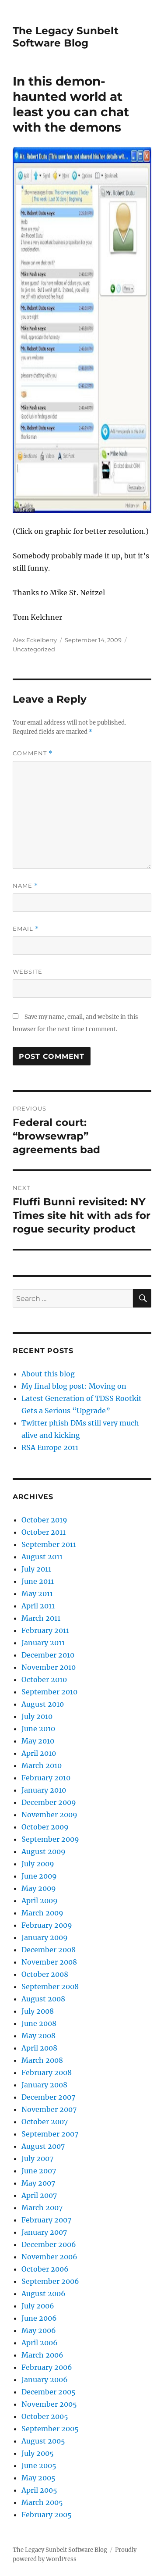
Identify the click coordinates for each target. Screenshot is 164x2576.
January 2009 (44, 1937)
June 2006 (39, 2318)
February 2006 (46, 2367)
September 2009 (50, 1839)
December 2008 (48, 1949)
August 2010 (42, 1704)
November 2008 (49, 1962)
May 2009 (38, 1888)
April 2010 (38, 1753)
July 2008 (37, 2011)
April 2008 (39, 2048)
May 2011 (37, 1593)
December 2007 (48, 2097)
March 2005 (42, 2502)
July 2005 (37, 2453)
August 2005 (43, 2441)
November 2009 (49, 1814)
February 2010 (45, 1777)
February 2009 (46, 1925)
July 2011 (36, 1569)
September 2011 (48, 1544)
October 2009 (45, 1826)
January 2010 (43, 1790)
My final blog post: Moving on (73, 1386)
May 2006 (38, 2330)
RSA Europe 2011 (49, 1447)
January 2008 (44, 2084)
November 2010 (48, 1667)
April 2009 (39, 1900)
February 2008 (46, 2072)
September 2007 (49, 2133)
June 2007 (38, 2170)
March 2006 (42, 2355)
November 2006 (49, 2256)
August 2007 (43, 2146)
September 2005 (50, 2428)
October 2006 (45, 2269)
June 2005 (38, 2465)
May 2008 (38, 2035)
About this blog (48, 1373)
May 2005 (38, 2477)
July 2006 (37, 2305)
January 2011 (43, 1642)
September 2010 (49, 1691)
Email (26, 929)
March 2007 (42, 2207)
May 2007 (38, 2183)
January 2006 (44, 2379)
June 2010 (38, 1728)
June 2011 (37, 1581)
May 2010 (37, 1740)
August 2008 (43, 1998)
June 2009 (39, 1876)
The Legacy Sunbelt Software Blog (66, 37)
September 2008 (50, 1986)
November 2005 (49, 2404)
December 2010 (47, 1655)
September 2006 (50, 2281)
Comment (32, 753)
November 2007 (49, 2109)
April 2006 (39, 2342)
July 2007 (37, 2158)
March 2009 (42, 1912)
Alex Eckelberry (35, 639)
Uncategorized (34, 649)
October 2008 (44, 1974)
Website (27, 971)
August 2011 (42, 1556)
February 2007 (46, 2219)
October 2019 (44, 1519)
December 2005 (48, 2391)
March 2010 (41, 1765)
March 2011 (40, 1618)
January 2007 (44, 2232)
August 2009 (43, 1851)
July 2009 (37, 1863)
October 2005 (44, 2416)
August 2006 (43, 2293)
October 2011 (43, 1532)
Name (25, 886)
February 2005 (46, 2514)
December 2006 (48, 2244)
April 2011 (38, 1605)
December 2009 (48, 1802)
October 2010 (44, 1679)
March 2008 (42, 2060)
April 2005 (39, 2490)
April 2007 (39, 2195)
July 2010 (36, 1716)
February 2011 (45, 1630)
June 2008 (38, 2023)
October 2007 (44, 2121)
